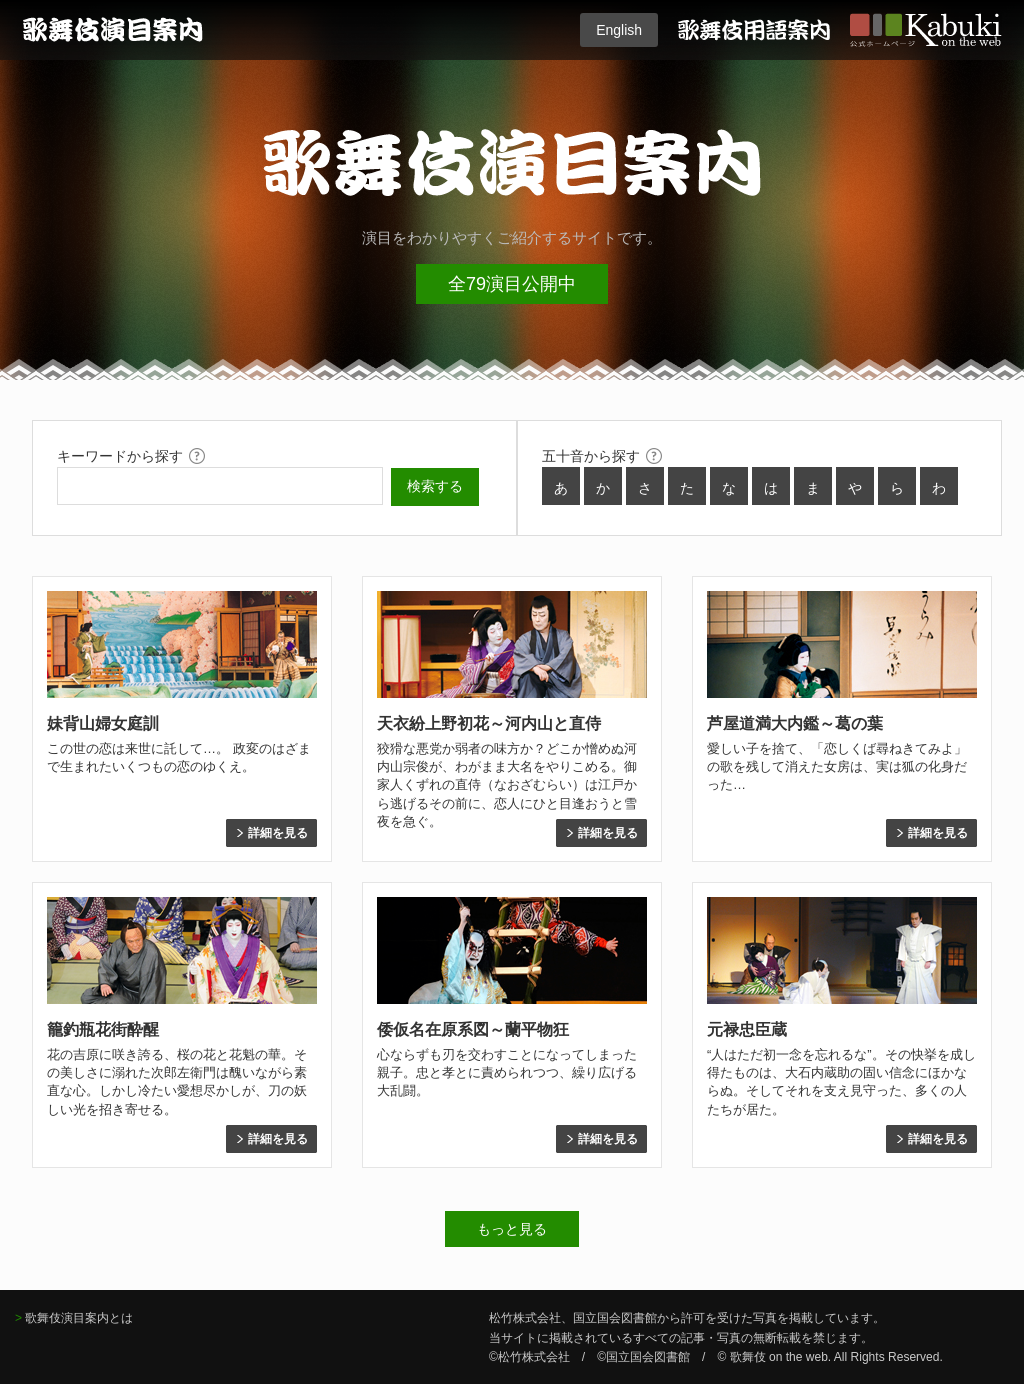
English (619, 30)
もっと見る (512, 1229)
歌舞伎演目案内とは (79, 1318)
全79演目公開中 (512, 284)
